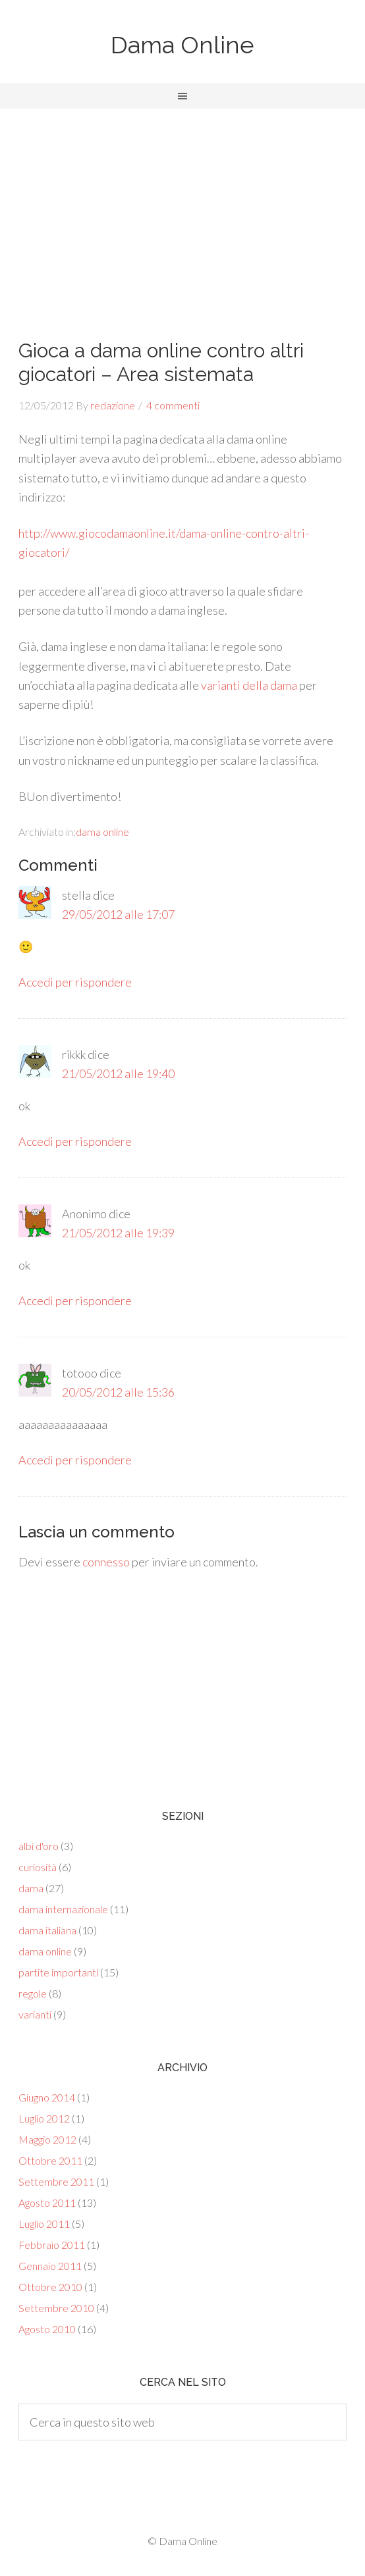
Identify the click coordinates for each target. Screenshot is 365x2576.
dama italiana (47, 1930)
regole (32, 1993)
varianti (34, 2014)
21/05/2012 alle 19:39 (118, 1232)
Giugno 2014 (46, 2097)
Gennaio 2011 (50, 2265)
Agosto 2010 (47, 2329)
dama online (102, 831)
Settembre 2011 (56, 2181)
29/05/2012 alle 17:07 (118, 914)
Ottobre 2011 (50, 2160)
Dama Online (182, 45)
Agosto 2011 (47, 2202)
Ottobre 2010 (50, 2286)
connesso (106, 1562)
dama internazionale (63, 1909)
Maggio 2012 (47, 2139)
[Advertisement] (182, 207)
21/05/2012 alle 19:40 (118, 1073)
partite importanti (58, 1972)
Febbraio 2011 (51, 2244)
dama (30, 1888)
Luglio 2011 (44, 2223)
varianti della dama (249, 685)
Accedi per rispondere (75, 982)
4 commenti (173, 405)
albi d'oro (38, 1846)
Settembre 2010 (56, 2308)
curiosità (37, 1867)
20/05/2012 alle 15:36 (118, 1392)
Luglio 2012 (44, 2118)
